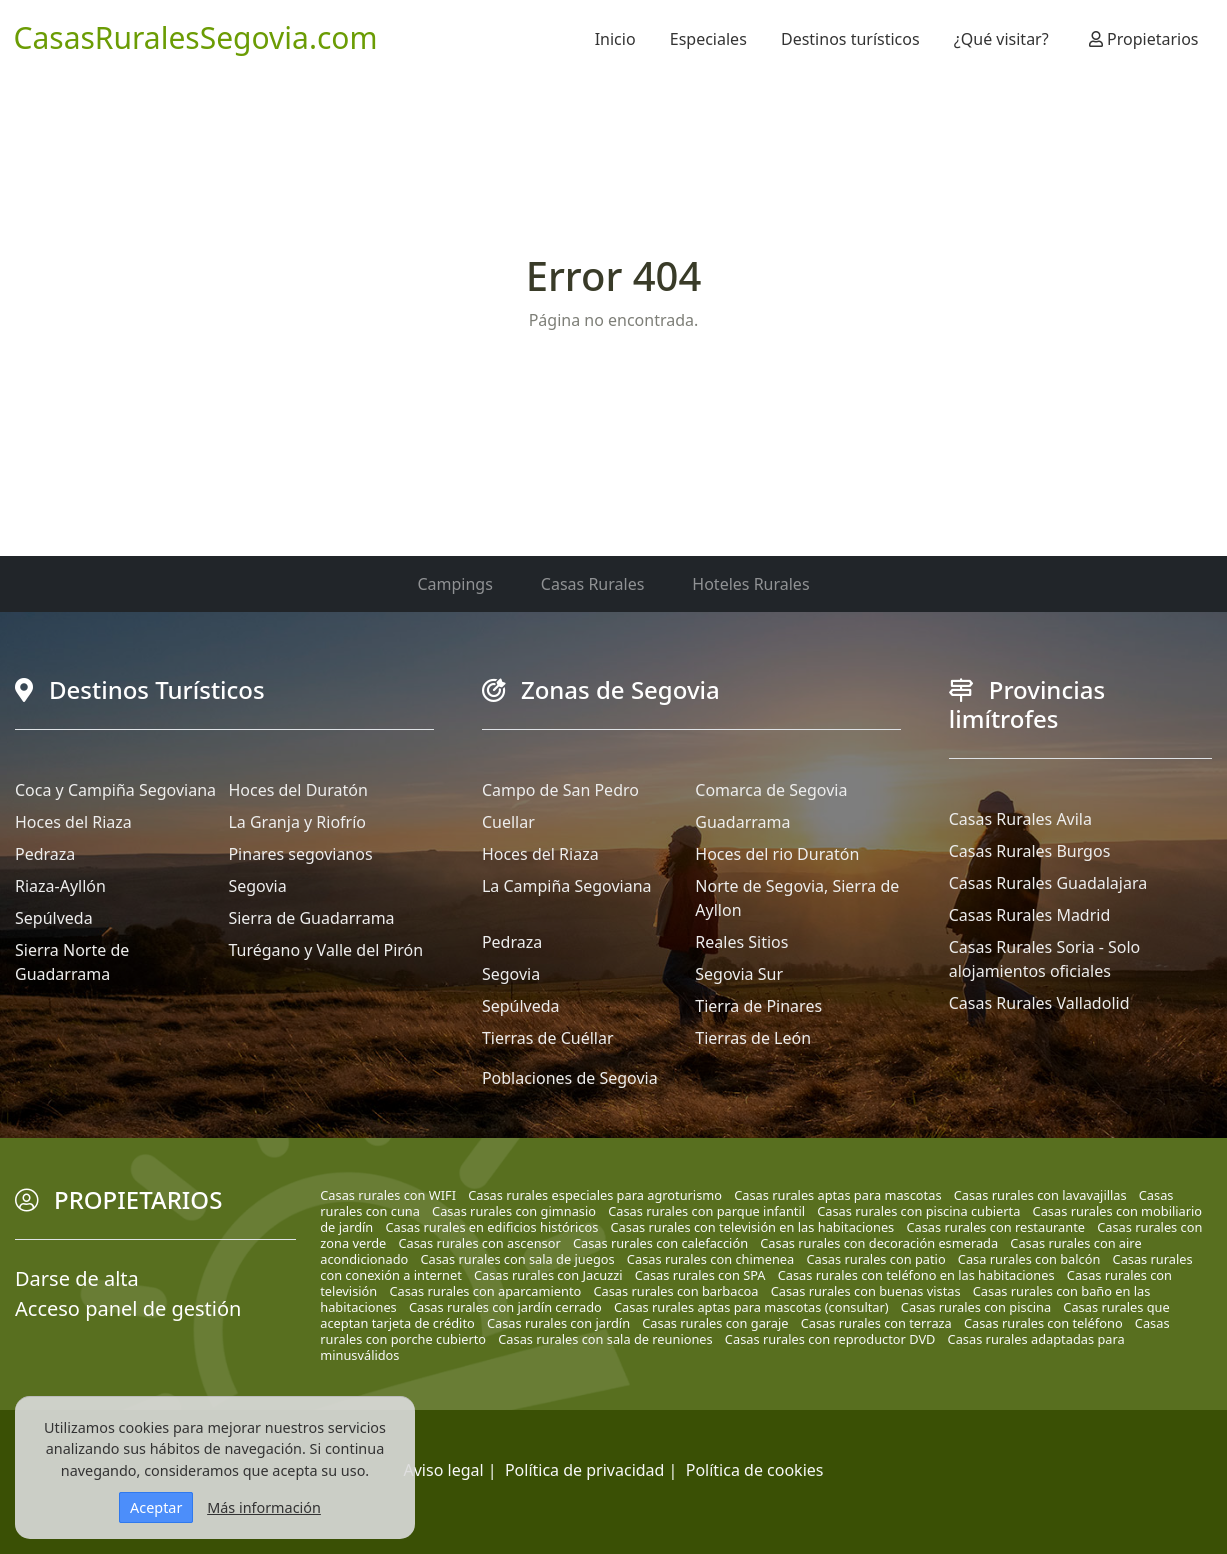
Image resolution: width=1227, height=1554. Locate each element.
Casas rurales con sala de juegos (517, 1259)
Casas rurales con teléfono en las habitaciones (916, 1275)
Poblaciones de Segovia (570, 1078)
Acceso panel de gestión (128, 1308)
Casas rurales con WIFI (388, 1195)
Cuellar (508, 822)
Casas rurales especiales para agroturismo (595, 1195)
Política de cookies (755, 1470)
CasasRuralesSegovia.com (196, 37)
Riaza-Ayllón (60, 886)
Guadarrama (742, 822)
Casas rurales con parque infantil (706, 1211)
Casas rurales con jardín (558, 1323)
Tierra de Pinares (758, 1006)
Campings (454, 584)
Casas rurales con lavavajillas (1040, 1195)
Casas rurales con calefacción (660, 1243)
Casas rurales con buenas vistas (866, 1291)
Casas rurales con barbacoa (675, 1291)
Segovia (257, 886)
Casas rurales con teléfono (1043, 1323)
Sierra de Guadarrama (311, 918)
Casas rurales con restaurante (995, 1227)
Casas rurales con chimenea (710, 1259)
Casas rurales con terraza (876, 1323)
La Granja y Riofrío (297, 822)
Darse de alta (77, 1278)
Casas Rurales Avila (1020, 819)
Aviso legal (444, 1470)
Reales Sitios (741, 942)
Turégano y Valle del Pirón (325, 950)
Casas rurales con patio (875, 1259)
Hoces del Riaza (73, 822)
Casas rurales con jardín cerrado (505, 1307)
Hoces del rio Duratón (777, 854)
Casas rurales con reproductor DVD (830, 1339)
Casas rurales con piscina (976, 1307)
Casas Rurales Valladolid (1039, 1003)
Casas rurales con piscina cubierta (918, 1211)
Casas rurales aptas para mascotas (837, 1195)
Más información (264, 1507)
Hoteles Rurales (750, 584)
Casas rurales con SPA (700, 1275)
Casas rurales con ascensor (479, 1243)
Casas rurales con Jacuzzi (548, 1275)
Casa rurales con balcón (1029, 1259)
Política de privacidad (585, 1470)
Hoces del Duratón (297, 790)
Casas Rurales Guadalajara (1048, 883)
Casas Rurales (592, 584)
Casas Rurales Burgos (1030, 851)
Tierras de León (753, 1038)
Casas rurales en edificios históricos (491, 1227)
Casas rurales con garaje (715, 1323)
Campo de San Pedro (560, 790)
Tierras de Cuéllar (548, 1038)
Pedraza (45, 854)
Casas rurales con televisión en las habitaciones (753, 1227)
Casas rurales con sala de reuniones (605, 1339)
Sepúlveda (54, 918)
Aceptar (156, 1507)
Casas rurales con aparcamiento (485, 1291)
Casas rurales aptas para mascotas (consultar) (751, 1307)
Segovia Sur (739, 974)
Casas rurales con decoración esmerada (879, 1243)
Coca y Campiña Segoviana (115, 790)
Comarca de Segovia (771, 790)
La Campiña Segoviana (567, 886)
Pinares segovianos (300, 854)
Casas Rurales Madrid (1030, 915)
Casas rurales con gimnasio (514, 1211)
